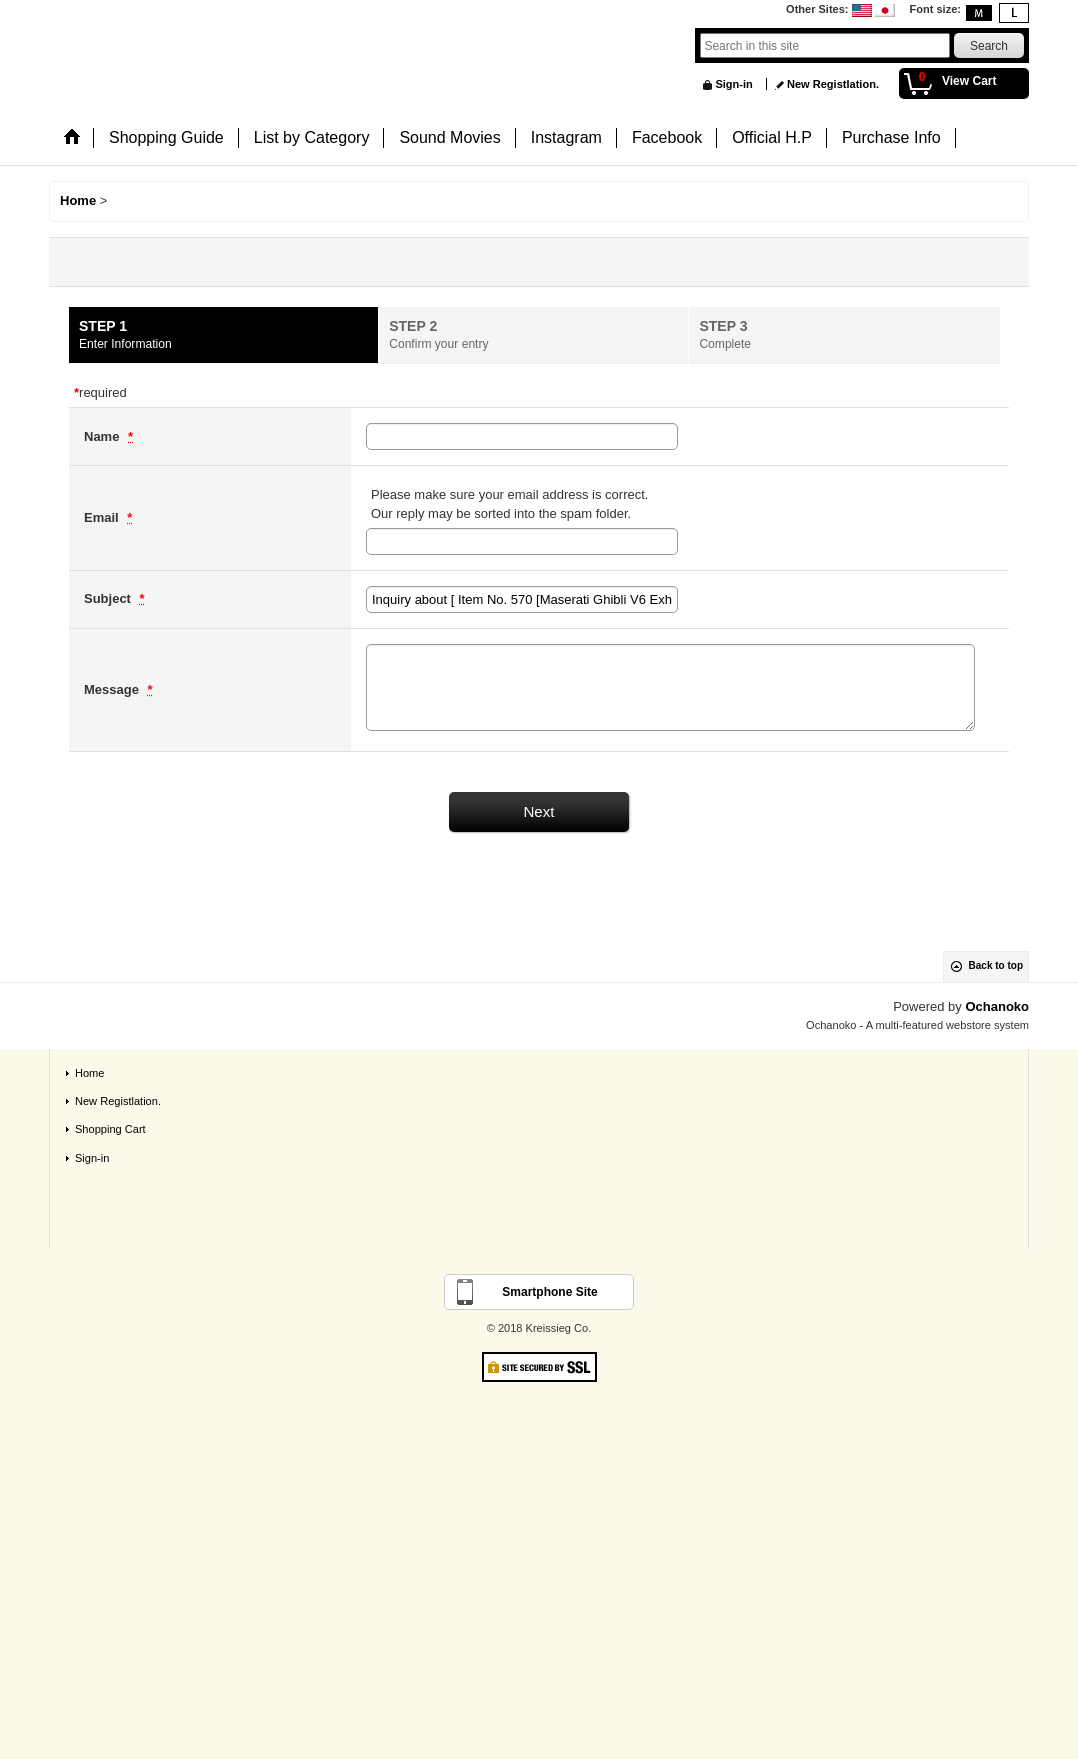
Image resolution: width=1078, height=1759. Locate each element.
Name (103, 436)
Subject (109, 598)
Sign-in (733, 84)
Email (103, 517)
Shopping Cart (110, 1129)
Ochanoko (997, 1006)
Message (113, 689)
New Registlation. (833, 84)
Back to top (996, 965)
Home (89, 1073)
